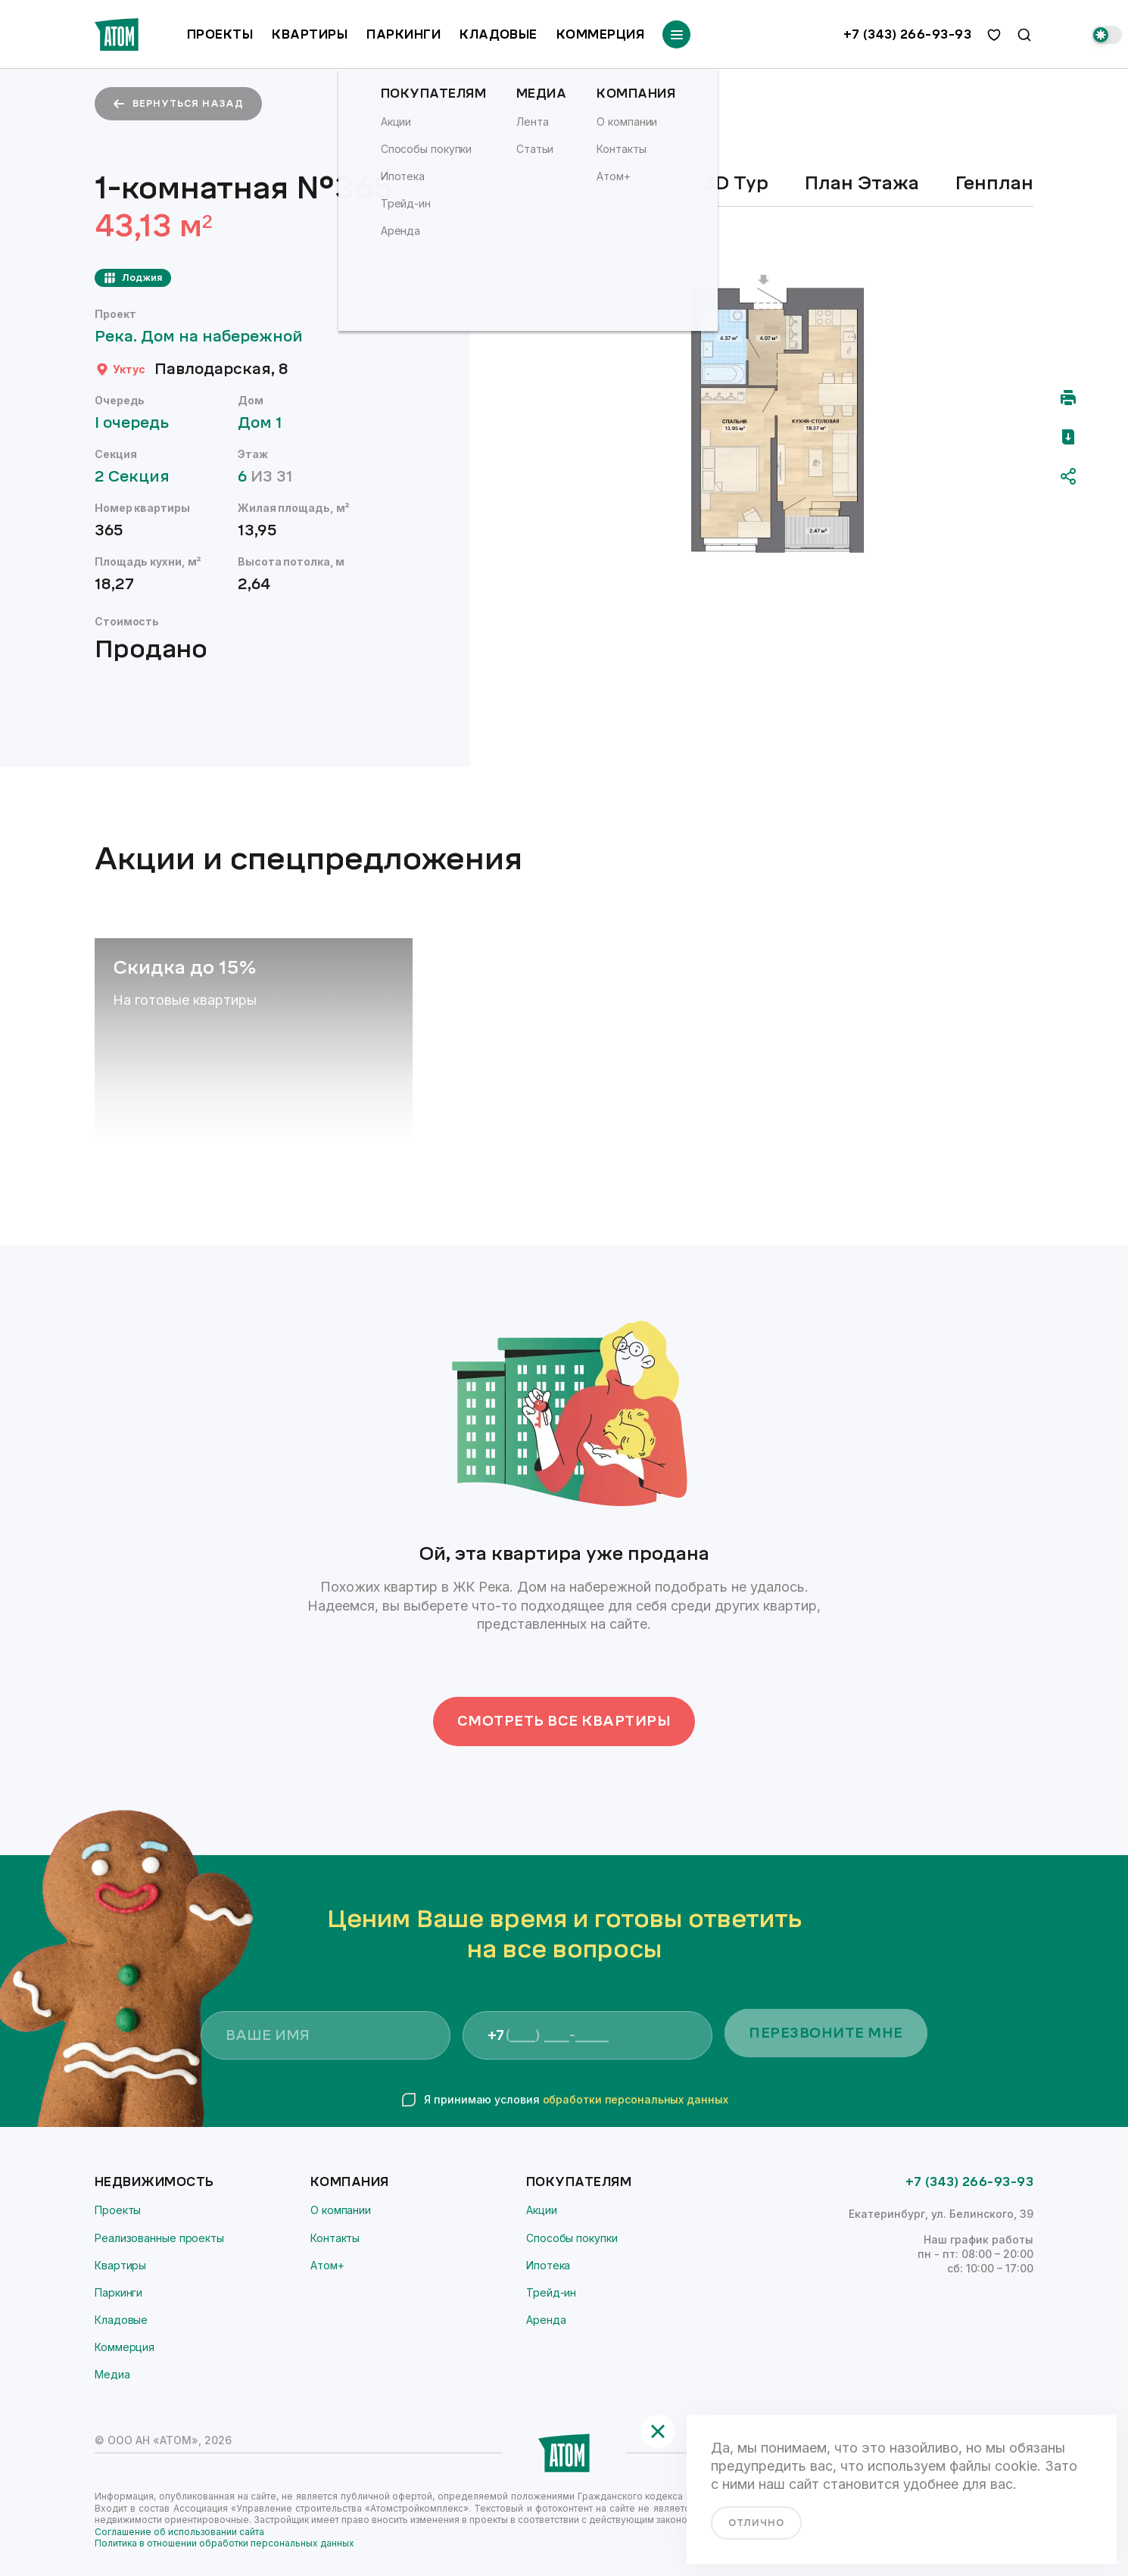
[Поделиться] (1068, 476)
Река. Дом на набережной (206, 336)
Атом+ (327, 2265)
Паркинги (403, 34)
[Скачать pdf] (1068, 437)
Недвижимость (154, 2182)
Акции (541, 2209)
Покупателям (578, 2182)
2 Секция (139, 476)
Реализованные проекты (159, 2237)
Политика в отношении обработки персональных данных (224, 2543)
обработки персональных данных (635, 2099)
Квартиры (309, 34)
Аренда (546, 2319)
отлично (756, 2523)
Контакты (335, 2237)
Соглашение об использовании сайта (179, 2531)
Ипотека (548, 2265)
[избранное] (994, 34)
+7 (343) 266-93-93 (907, 35)
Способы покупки (572, 2237)
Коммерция (600, 34)
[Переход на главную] (117, 34)
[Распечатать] (1068, 397)
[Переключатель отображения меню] (676, 34)
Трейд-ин (551, 2292)
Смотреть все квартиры (564, 1721)
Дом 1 (267, 423)
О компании (340, 2209)
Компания (349, 2182)
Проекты (220, 34)
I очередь (139, 423)
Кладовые (499, 34)
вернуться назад (178, 104)
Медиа (112, 2374)
